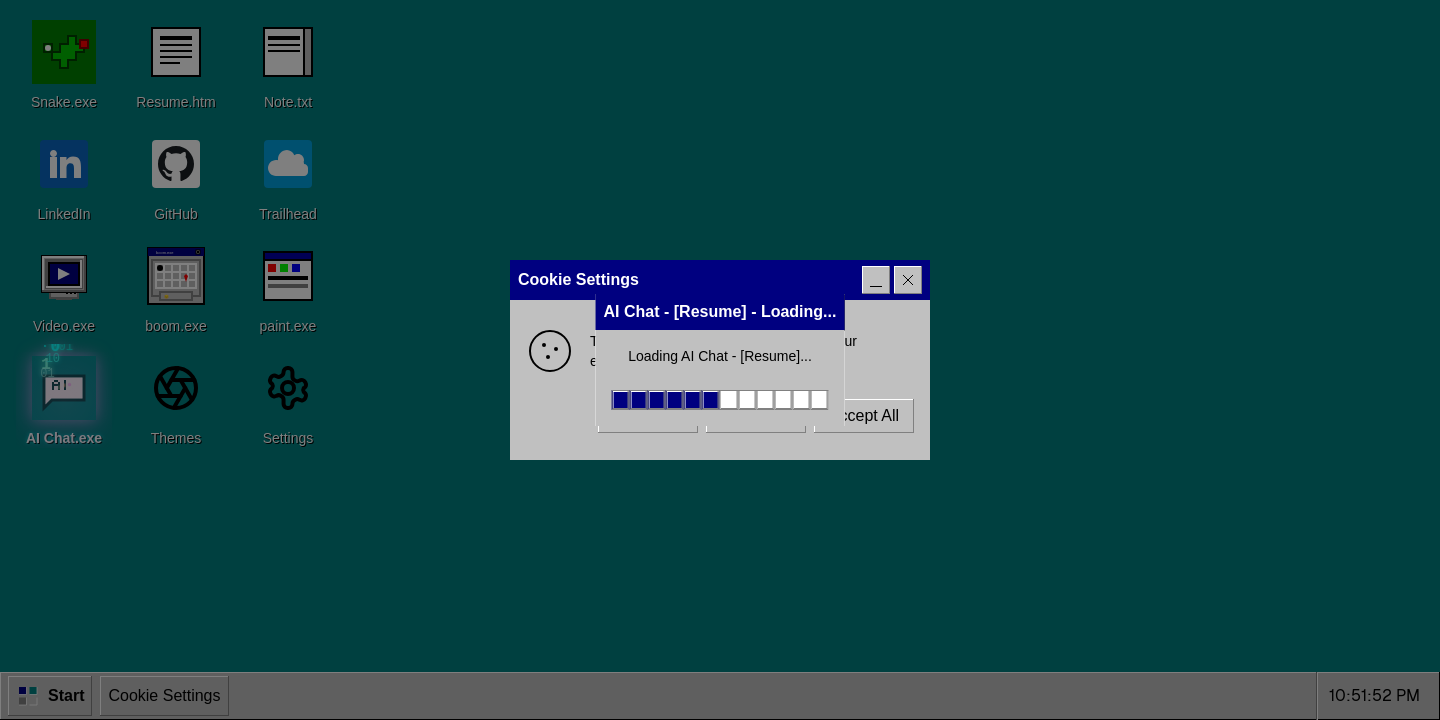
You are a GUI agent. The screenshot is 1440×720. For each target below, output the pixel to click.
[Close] (908, 280)
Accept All (864, 415)
